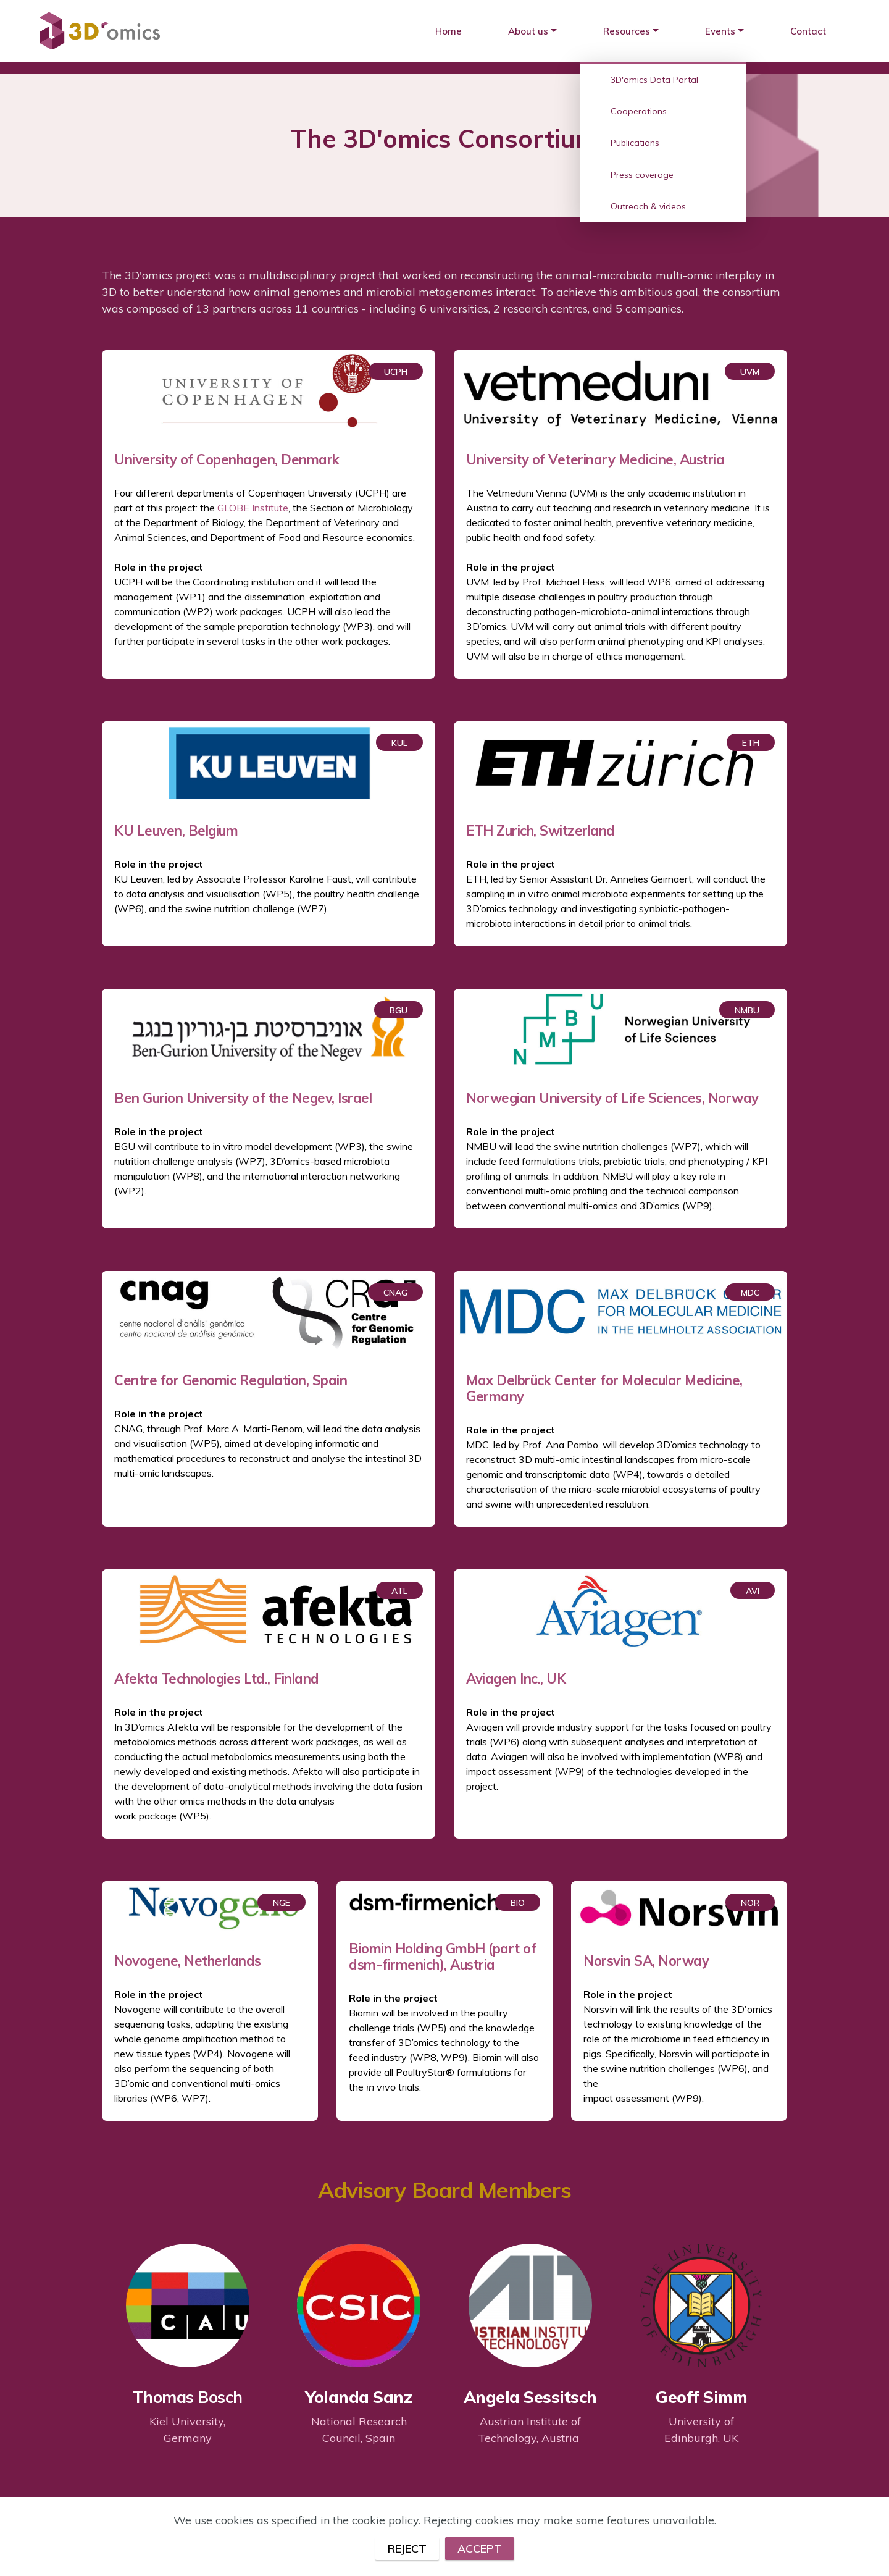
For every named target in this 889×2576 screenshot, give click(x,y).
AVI (752, 1591)
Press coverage (642, 174)
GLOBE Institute (252, 507)
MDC (750, 1292)
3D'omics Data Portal (654, 79)
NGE (281, 1902)
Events (720, 31)
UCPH (395, 371)
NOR (750, 1902)
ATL (399, 1591)
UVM (749, 371)
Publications (635, 142)
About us (528, 31)
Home (448, 31)
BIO (518, 1902)
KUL (399, 743)
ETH (750, 743)
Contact (808, 31)
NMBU (747, 1010)
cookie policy (385, 2548)
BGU (398, 1010)
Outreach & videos (648, 206)
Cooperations (639, 111)
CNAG (395, 1292)
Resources (626, 31)
